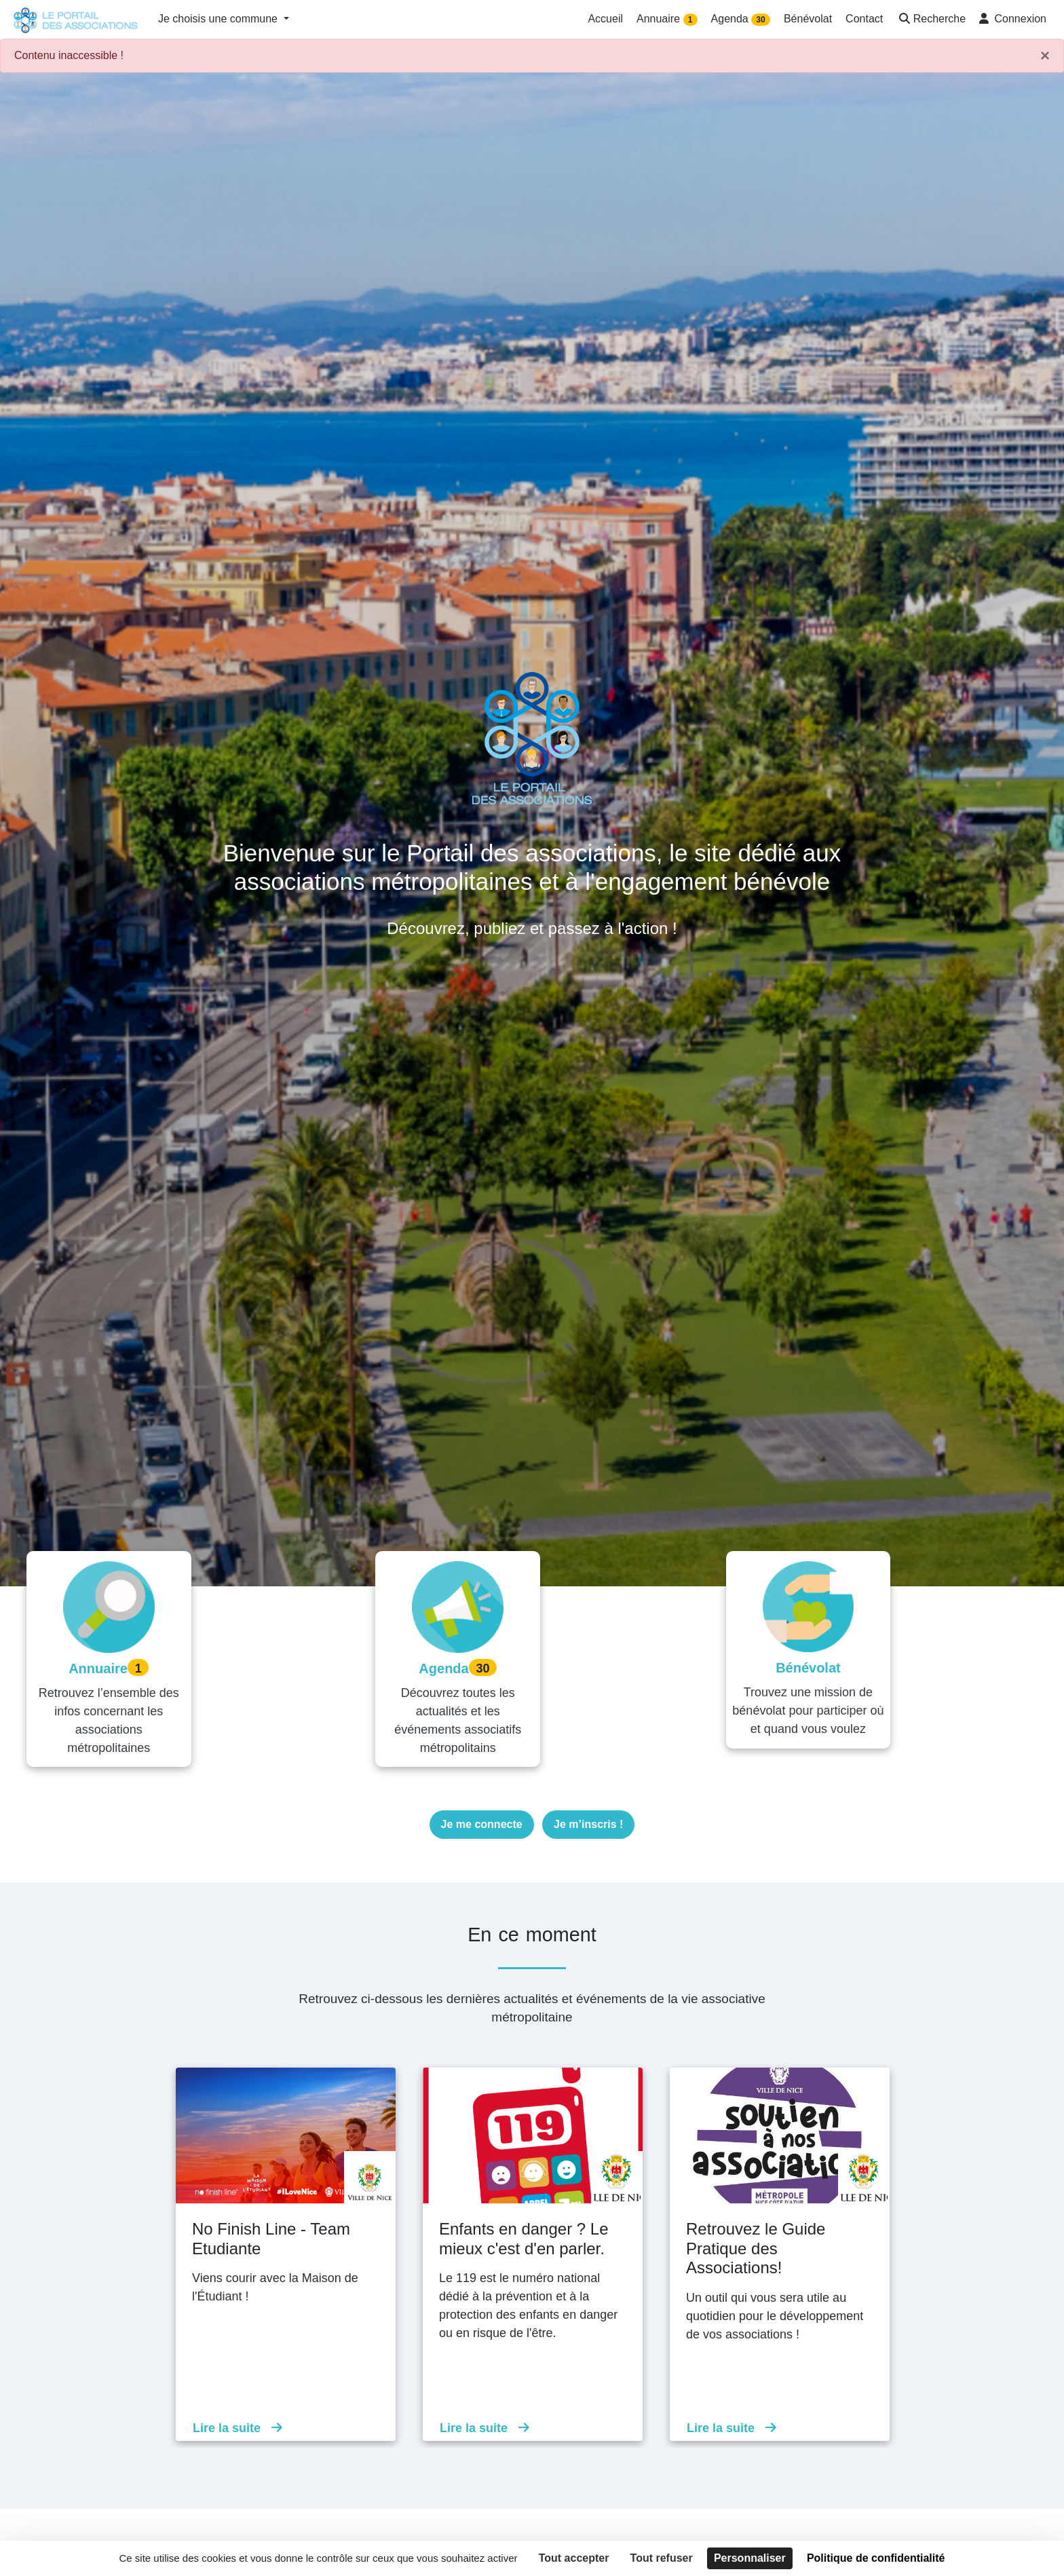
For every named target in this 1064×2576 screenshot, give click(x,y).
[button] (931, 20)
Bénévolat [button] (808, 18)
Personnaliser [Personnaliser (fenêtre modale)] (750, 2558)
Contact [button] (864, 18)
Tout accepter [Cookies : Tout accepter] (574, 2558)
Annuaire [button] (667, 19)
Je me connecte (481, 1805)
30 (760, 19)
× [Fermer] (1045, 56)
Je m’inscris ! (588, 1805)
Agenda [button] (740, 19)
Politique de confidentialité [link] (876, 2558)
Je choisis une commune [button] (219, 18)
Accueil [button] (605, 18)
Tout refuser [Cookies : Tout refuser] (661, 2558)
